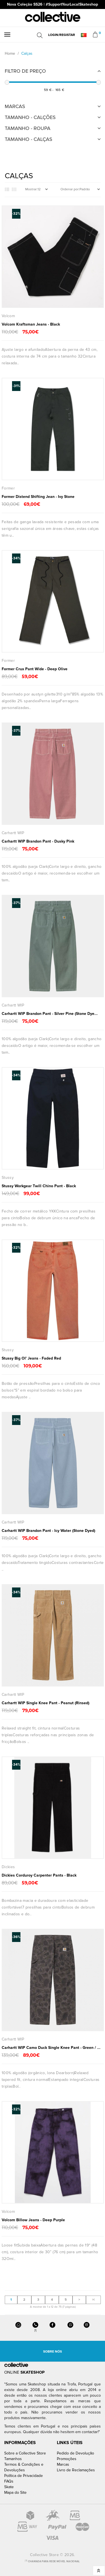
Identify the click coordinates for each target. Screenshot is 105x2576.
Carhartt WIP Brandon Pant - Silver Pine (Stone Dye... (50, 1013)
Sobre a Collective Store (25, 2453)
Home (10, 53)
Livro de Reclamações (76, 2470)
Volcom (8, 316)
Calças (26, 53)
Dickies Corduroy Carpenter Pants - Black (39, 1875)
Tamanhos (13, 2458)
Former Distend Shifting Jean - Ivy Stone (38, 496)
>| (93, 2300)
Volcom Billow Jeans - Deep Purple (33, 2220)
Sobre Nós (52, 2351)
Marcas (15, 106)
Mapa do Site (15, 2492)
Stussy (8, 1177)
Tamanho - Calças (28, 139)
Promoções (66, 2458)
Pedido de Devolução (75, 2453)
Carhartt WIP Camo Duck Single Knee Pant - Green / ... (51, 2047)
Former (8, 488)
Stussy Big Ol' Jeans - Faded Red (31, 1358)
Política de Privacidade (23, 2475)
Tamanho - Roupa (27, 128)
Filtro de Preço (25, 71)
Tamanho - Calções (30, 117)
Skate (9, 2487)
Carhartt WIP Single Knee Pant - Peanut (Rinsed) (45, 1703)
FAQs (8, 2481)
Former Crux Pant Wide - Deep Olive (34, 669)
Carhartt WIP (13, 833)
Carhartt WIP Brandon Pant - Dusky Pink (38, 841)
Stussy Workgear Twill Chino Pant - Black (39, 1186)
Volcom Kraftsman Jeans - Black (31, 324)
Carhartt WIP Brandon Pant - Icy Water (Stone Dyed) (48, 1530)
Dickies (8, 1866)
